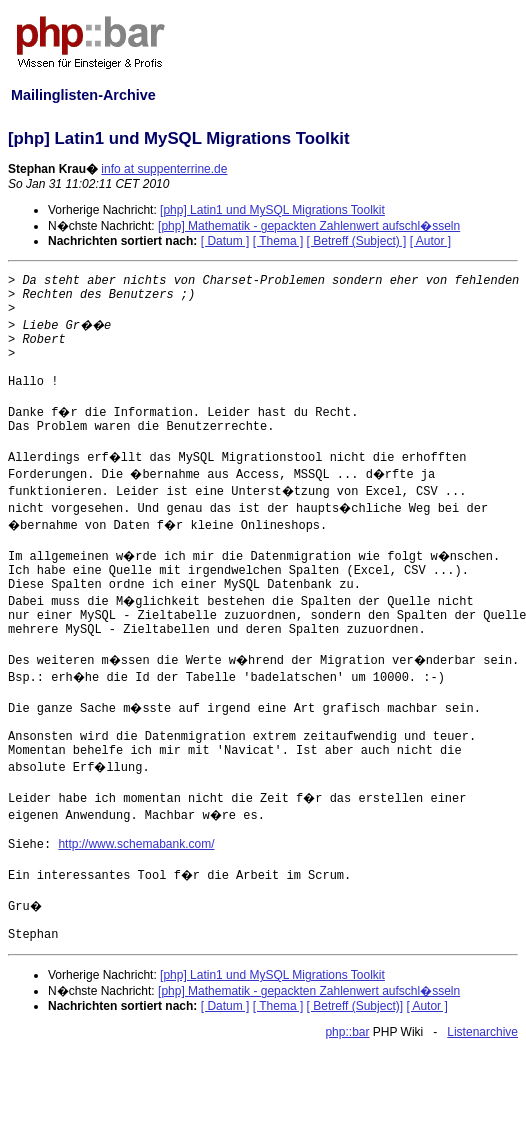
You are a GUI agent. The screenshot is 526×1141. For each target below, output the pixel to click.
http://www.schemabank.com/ (136, 844)
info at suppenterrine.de (164, 169)
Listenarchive (482, 1032)
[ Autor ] (430, 241)
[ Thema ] (278, 241)
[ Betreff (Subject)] (355, 1006)
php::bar (347, 1032)
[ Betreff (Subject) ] (357, 241)
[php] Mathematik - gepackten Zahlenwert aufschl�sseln (309, 226)
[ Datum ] (225, 241)
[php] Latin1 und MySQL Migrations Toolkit (272, 210)
